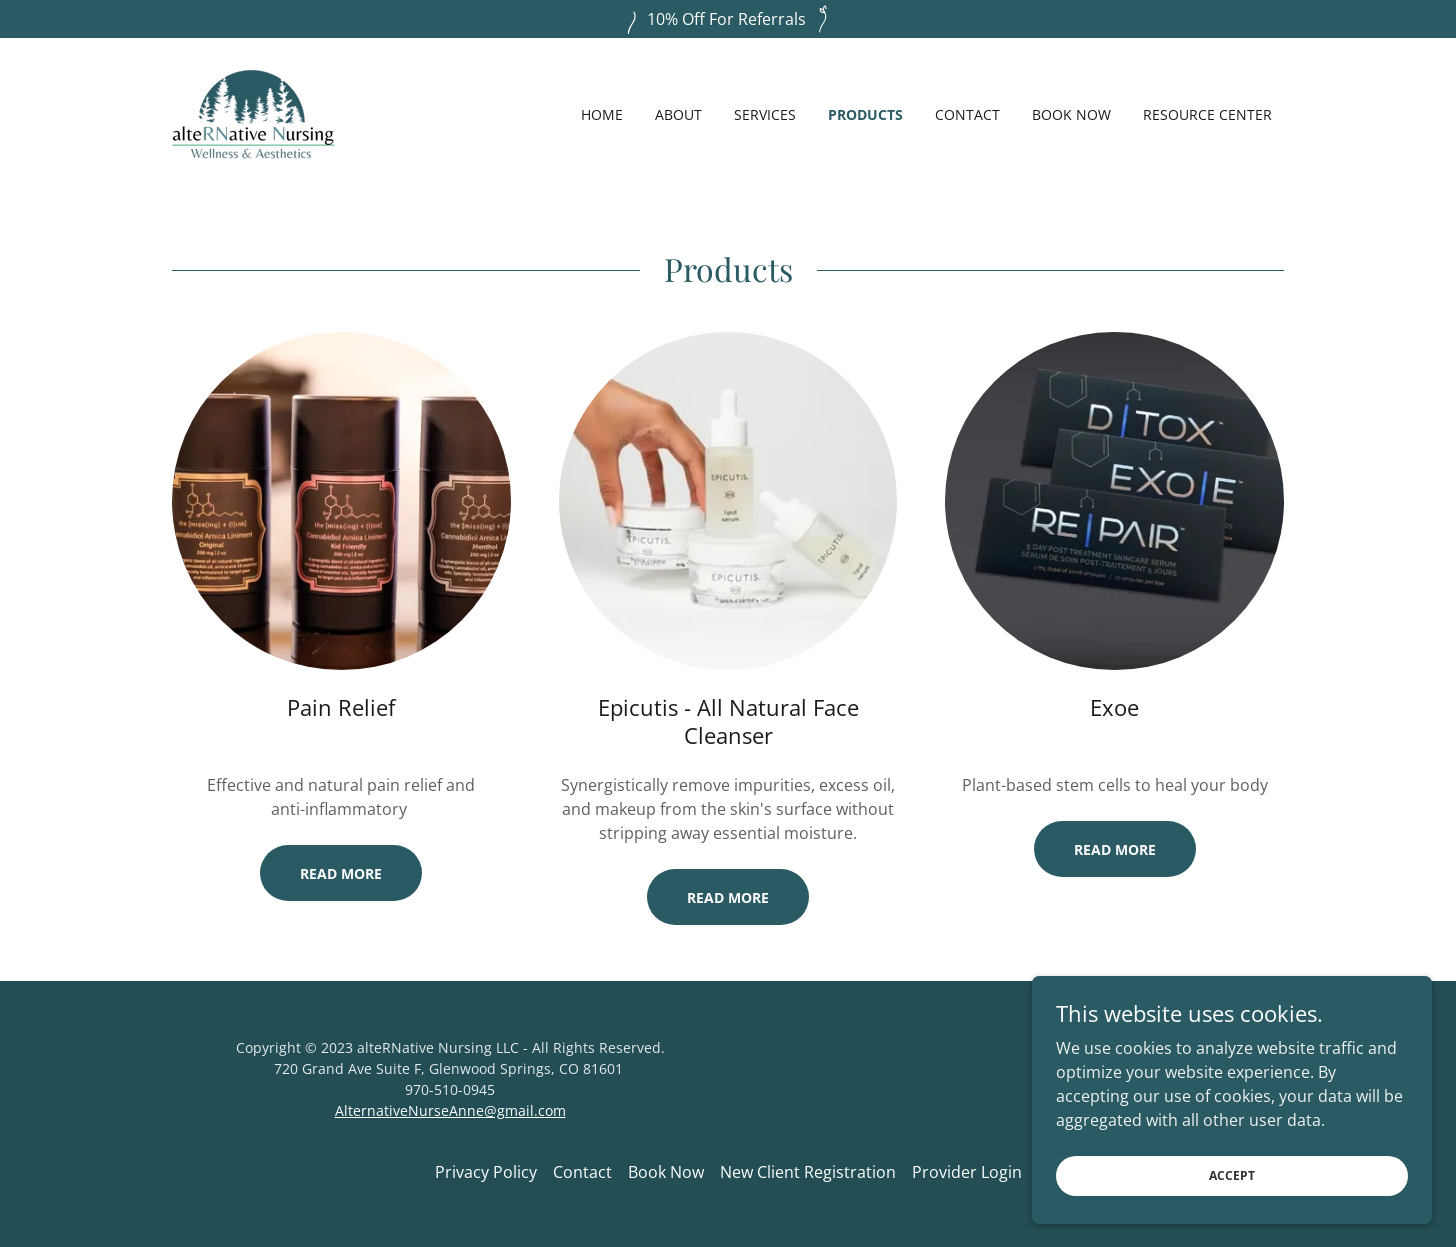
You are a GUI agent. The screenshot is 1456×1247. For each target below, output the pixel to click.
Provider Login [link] (967, 1172)
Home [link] (602, 114)
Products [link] (865, 114)
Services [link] (765, 114)
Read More (341, 873)
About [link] (678, 114)
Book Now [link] (1071, 114)
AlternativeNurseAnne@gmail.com (450, 1110)
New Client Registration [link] (808, 1172)
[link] (253, 113)
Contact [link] (967, 114)
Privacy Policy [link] (486, 1172)
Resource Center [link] (1207, 114)
